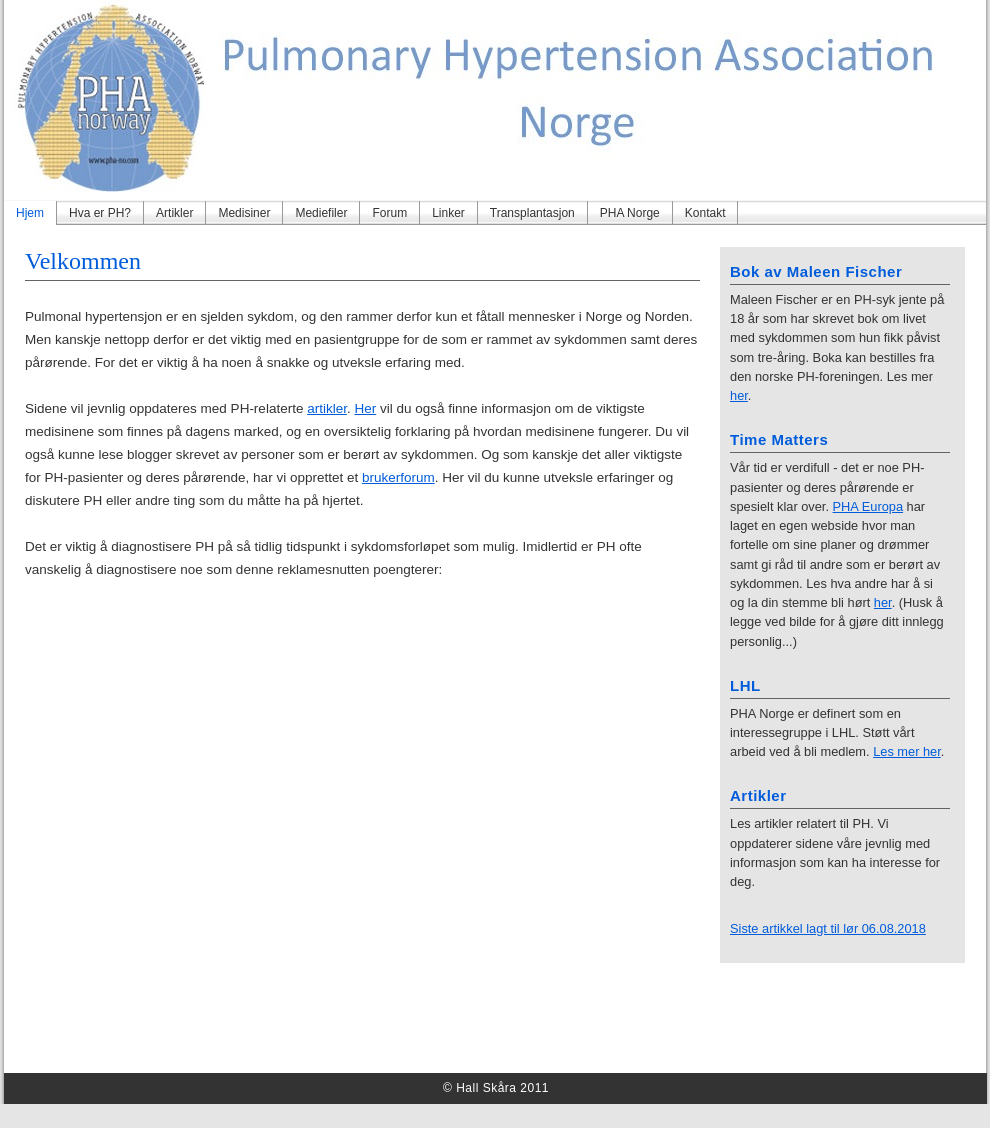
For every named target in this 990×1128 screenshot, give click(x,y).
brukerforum (398, 477)
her (739, 395)
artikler (327, 408)
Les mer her (907, 751)
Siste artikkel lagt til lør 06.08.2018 (828, 928)
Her (365, 408)
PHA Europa (868, 506)
